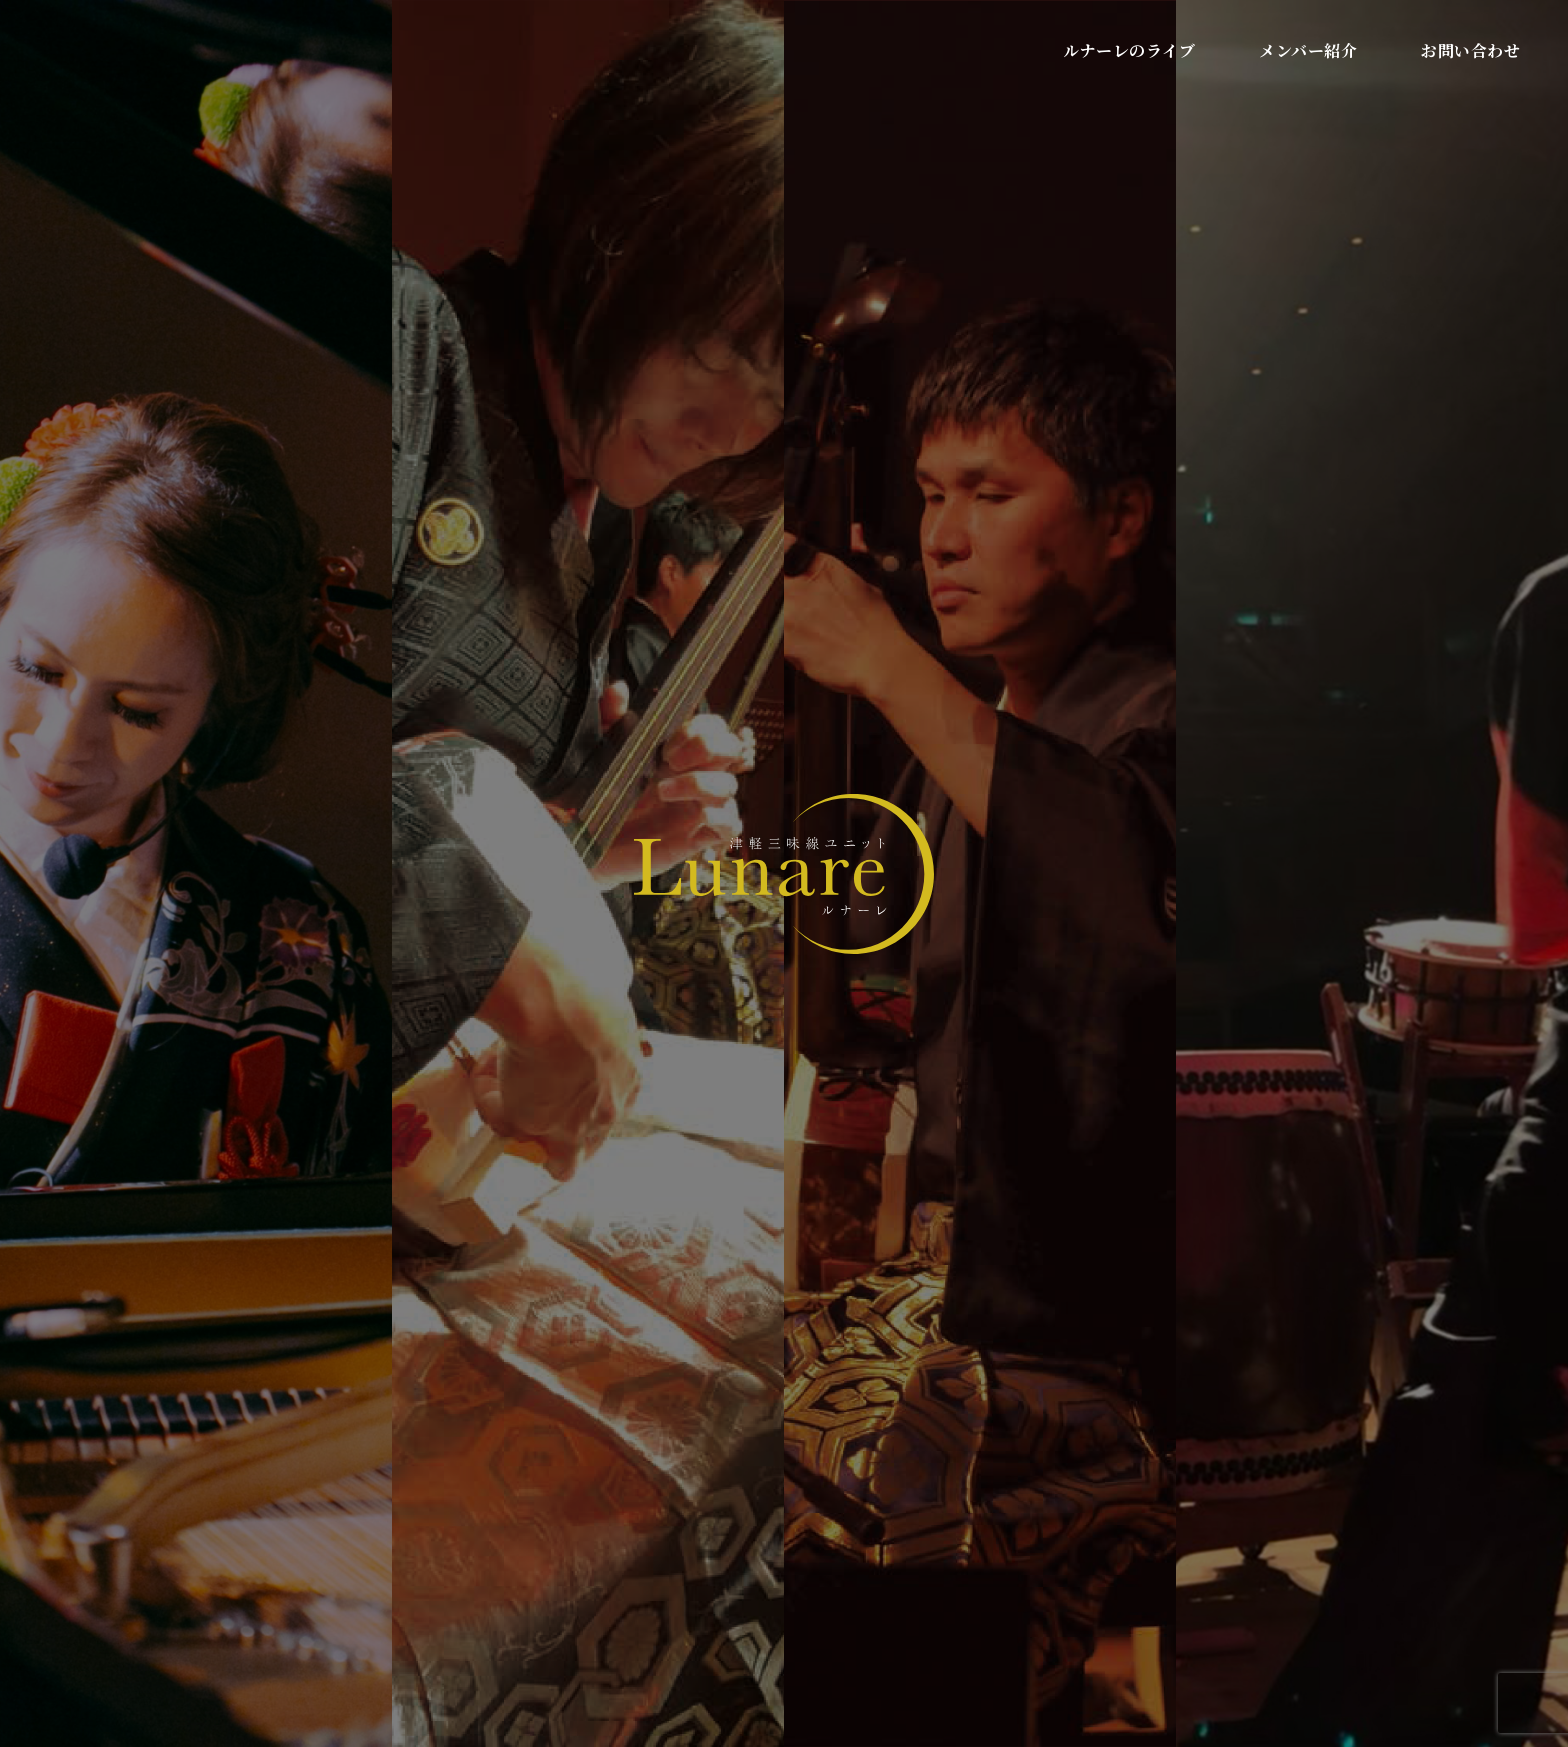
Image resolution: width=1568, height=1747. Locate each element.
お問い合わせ (1470, 51)
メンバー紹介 (1308, 51)
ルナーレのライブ (1129, 51)
